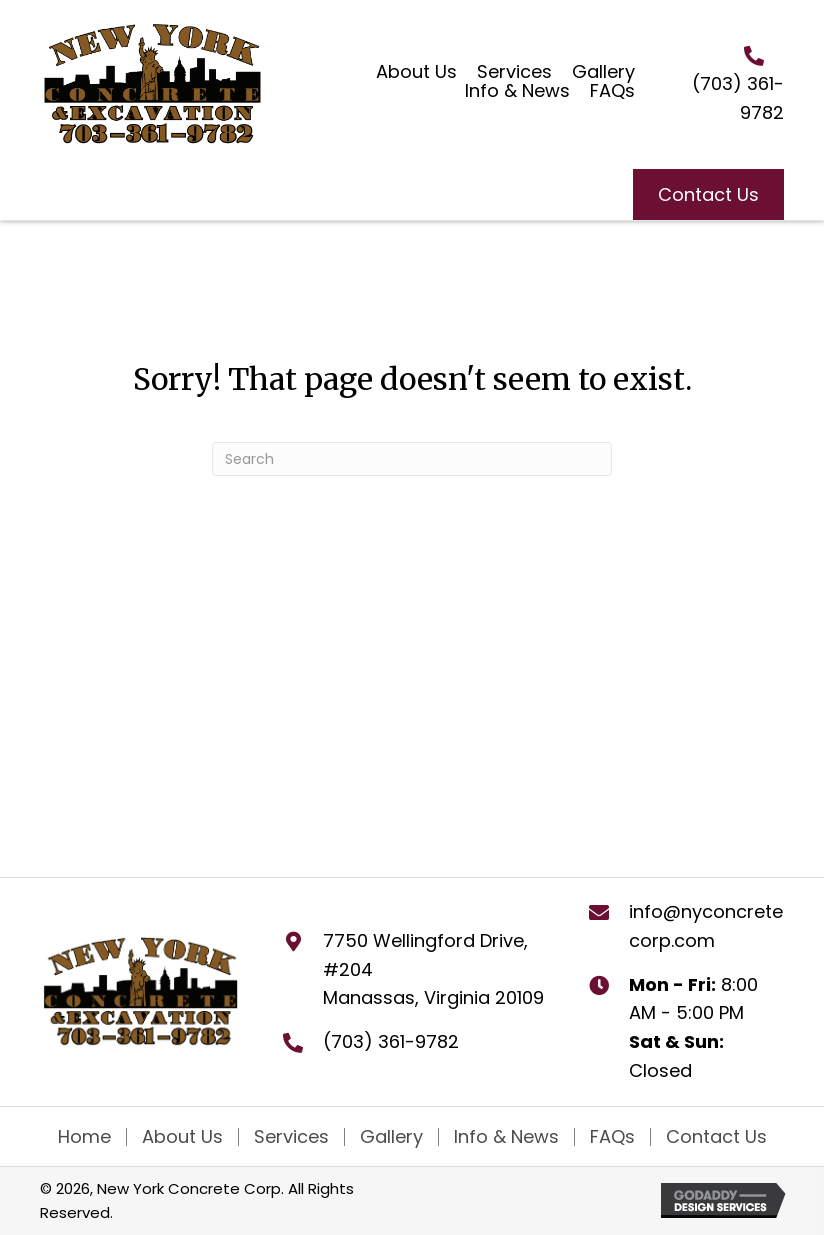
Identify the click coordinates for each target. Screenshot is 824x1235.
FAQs (612, 1137)
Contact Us (716, 1137)
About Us (182, 1137)
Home (84, 1137)
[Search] (412, 459)
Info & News (506, 1137)
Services (291, 1137)
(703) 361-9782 (391, 1041)
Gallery (391, 1137)
